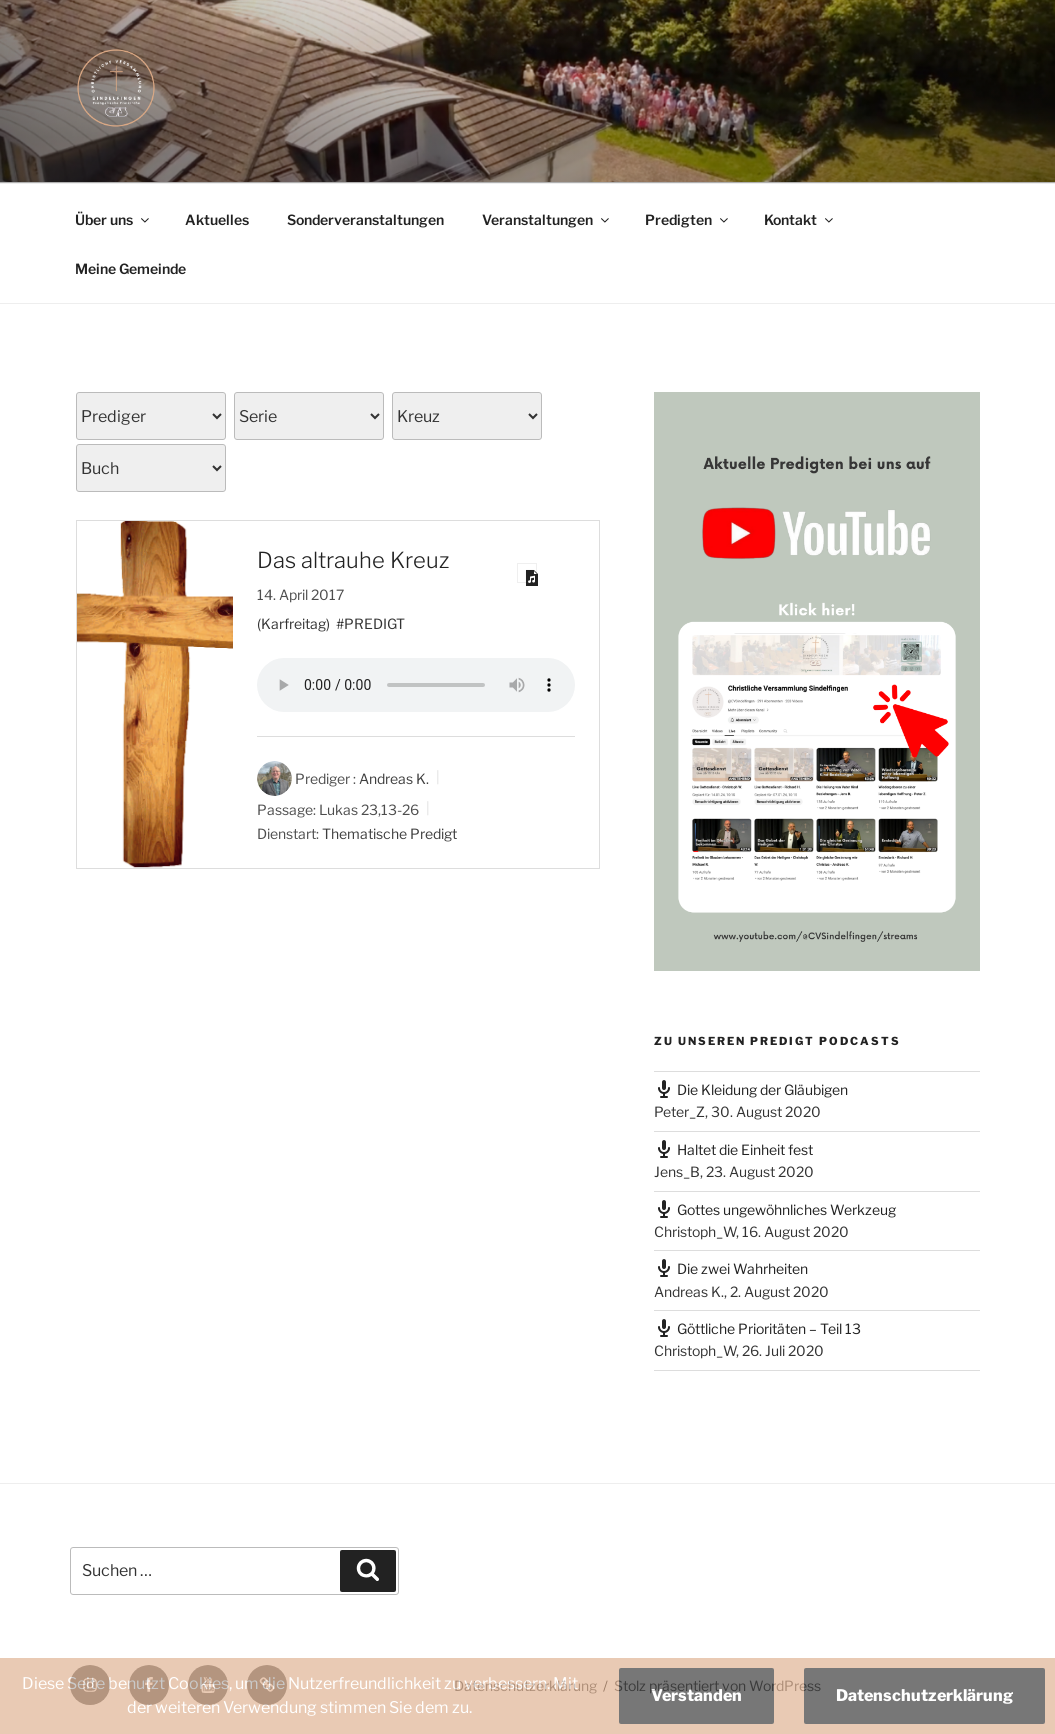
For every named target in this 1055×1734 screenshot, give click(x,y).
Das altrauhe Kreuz (353, 560)
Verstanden (696, 1695)
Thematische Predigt (389, 833)
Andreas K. (394, 778)
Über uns (113, 219)
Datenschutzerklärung (924, 1695)
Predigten (688, 219)
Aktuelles (217, 219)
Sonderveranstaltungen (365, 219)
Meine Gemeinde (130, 268)
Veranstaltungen (547, 219)
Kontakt (800, 219)
